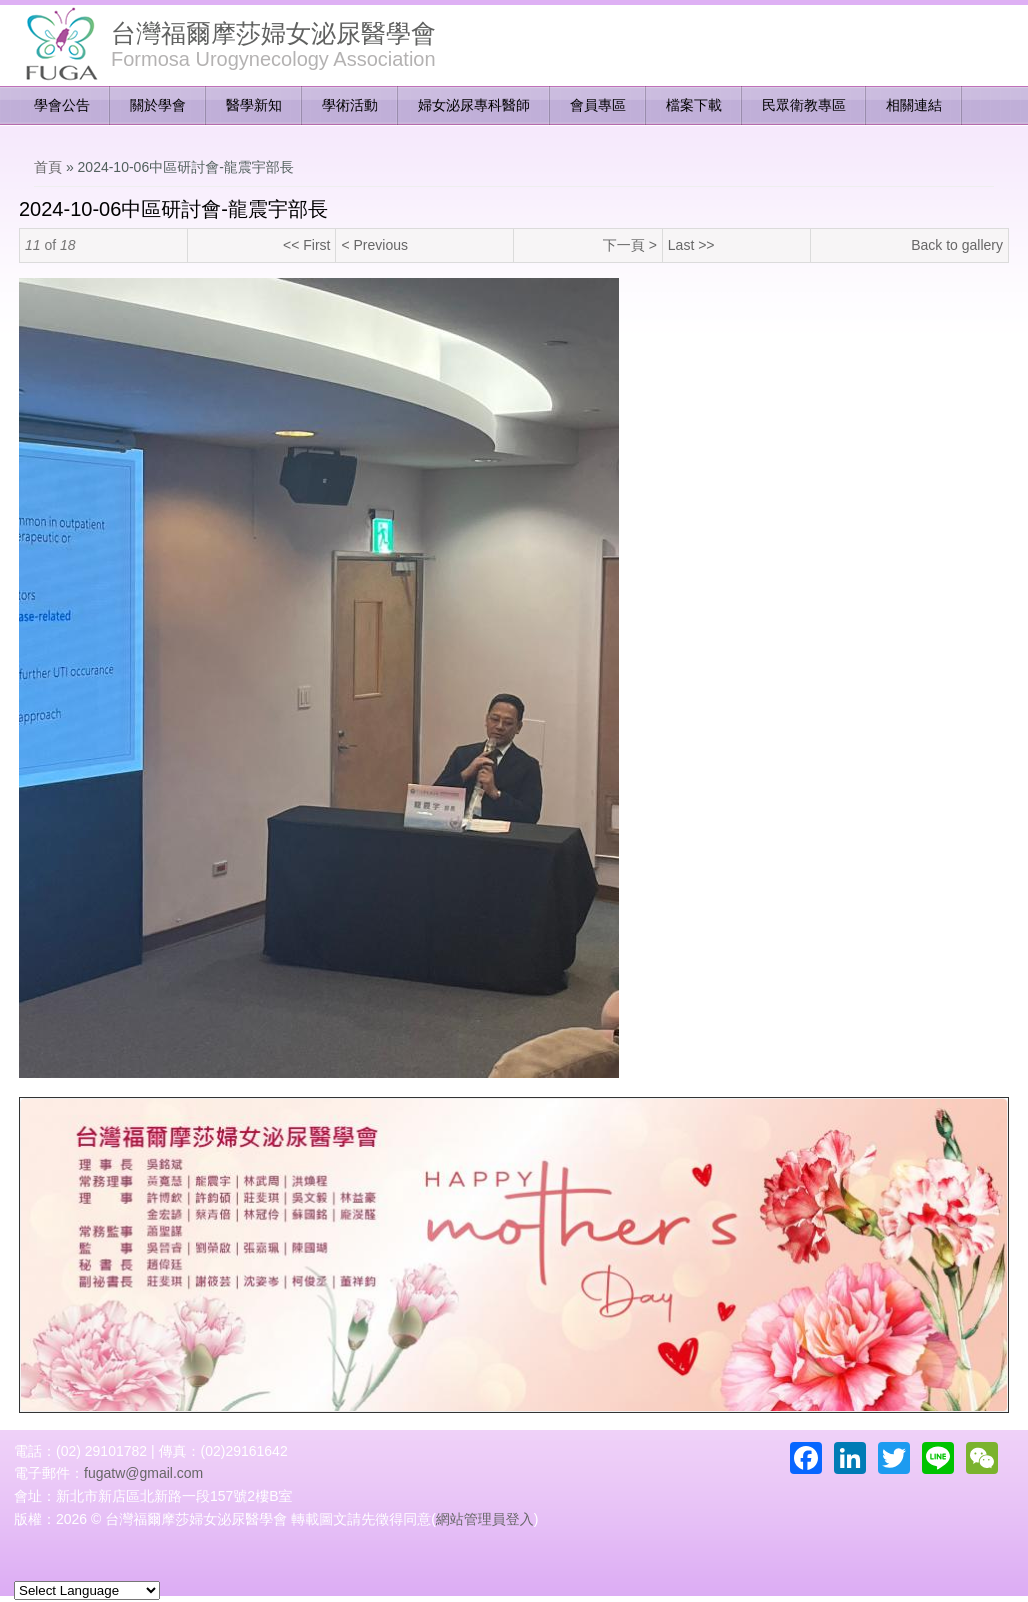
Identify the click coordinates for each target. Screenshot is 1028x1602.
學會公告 (62, 105)
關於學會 (158, 105)
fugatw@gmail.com (143, 1473)
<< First (306, 245)
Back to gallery (957, 245)
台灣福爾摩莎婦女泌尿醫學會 (273, 33)
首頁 (48, 167)
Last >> (691, 245)
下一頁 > (630, 245)
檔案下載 (694, 105)
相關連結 (914, 105)
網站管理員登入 (485, 1519)
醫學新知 (254, 105)
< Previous (374, 245)
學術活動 (350, 105)
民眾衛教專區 (804, 105)
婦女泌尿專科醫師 (474, 105)
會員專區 (598, 105)
